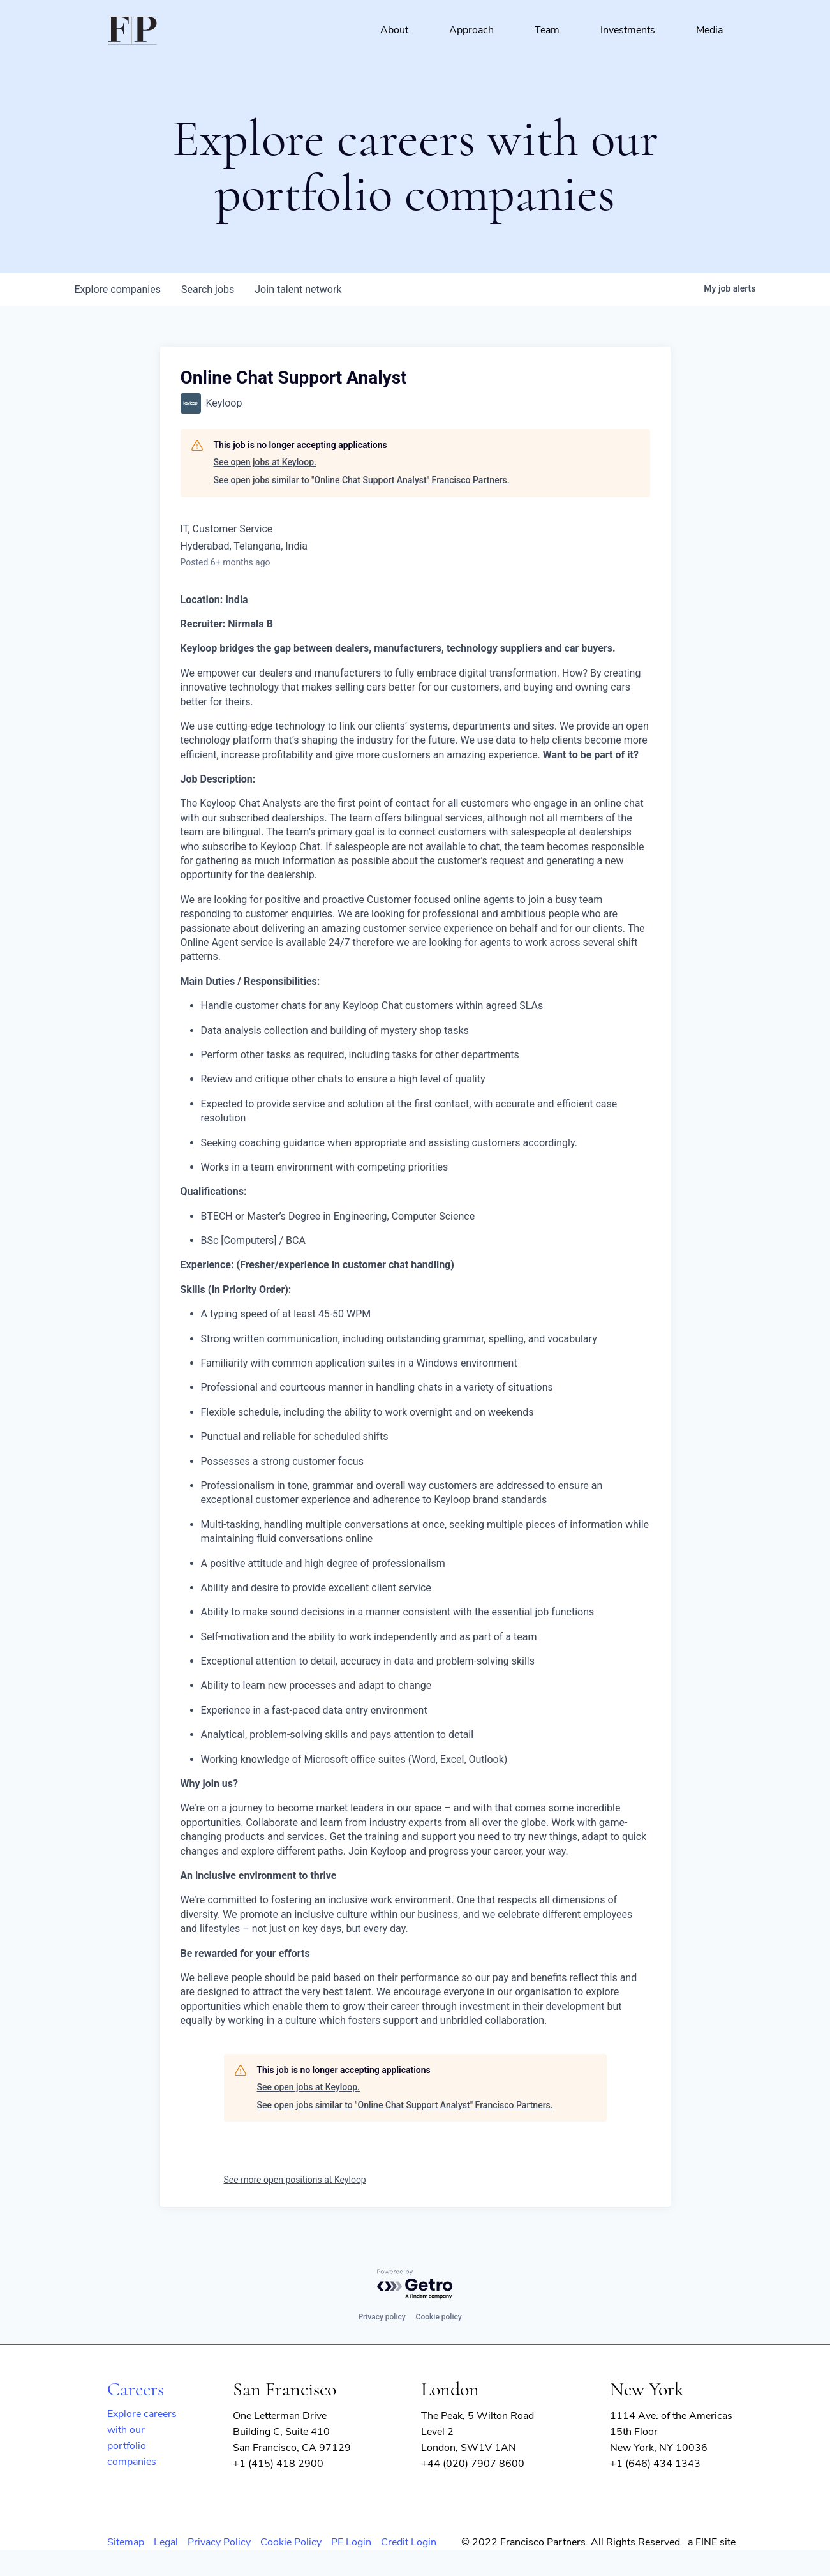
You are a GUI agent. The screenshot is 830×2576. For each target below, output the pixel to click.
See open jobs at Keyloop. (265, 462)
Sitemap (125, 2542)
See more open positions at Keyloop (295, 2180)
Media (709, 30)
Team (547, 30)
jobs (207, 289)
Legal (166, 2542)
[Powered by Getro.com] (415, 2284)
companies (118, 289)
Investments (627, 30)
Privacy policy (381, 2316)
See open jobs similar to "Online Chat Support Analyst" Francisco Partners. (362, 480)
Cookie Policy (291, 2542)
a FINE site (712, 2542)
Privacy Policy (219, 2542)
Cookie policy (439, 2316)
